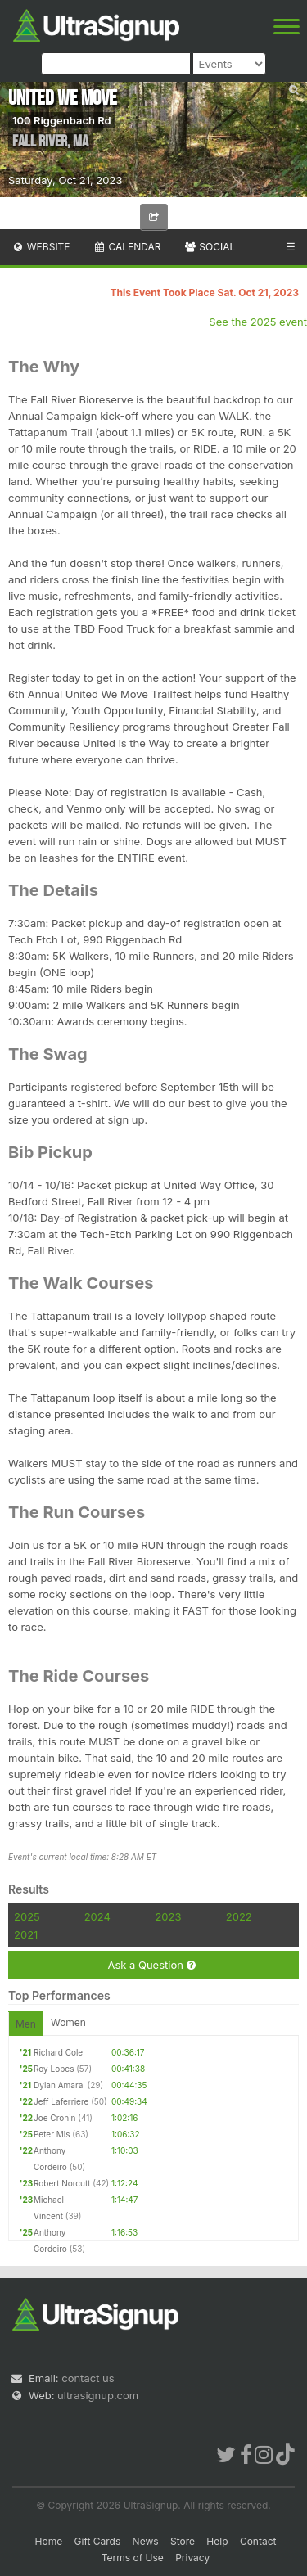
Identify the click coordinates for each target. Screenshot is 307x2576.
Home (49, 2541)
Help (217, 2541)
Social (209, 247)
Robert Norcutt (62, 2183)
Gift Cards (97, 2541)
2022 (239, 1916)
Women (68, 2022)
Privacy (192, 2557)
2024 (97, 1916)
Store (182, 2541)
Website (40, 247)
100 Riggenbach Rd (61, 120)
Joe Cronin (54, 2118)
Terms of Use (133, 2557)
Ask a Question (151, 1965)
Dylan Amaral (59, 2085)
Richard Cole (58, 2052)
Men (26, 2024)
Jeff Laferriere (61, 2101)
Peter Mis (52, 2134)
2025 (27, 1916)
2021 (26, 1934)
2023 (168, 1916)
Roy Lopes (54, 2069)
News (146, 2541)
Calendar (127, 247)
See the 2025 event (258, 321)
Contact (258, 2541)
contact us (87, 2378)
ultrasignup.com (97, 2395)
